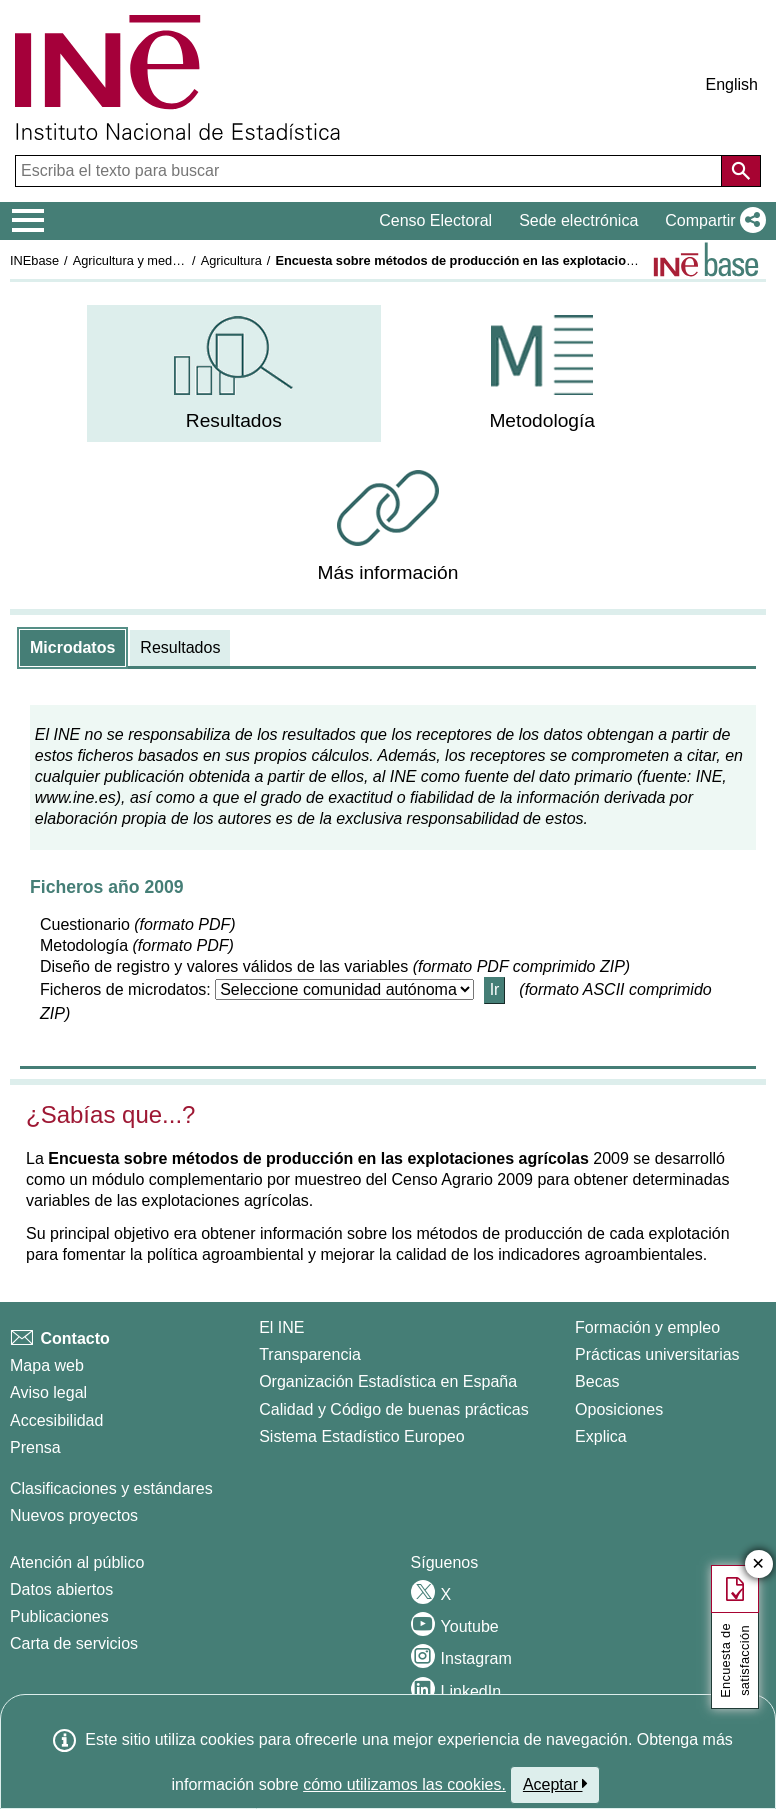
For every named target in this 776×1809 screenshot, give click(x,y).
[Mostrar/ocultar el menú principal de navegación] (28, 221)
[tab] (72, 648)
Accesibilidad (56, 1420)
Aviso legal (48, 1392)
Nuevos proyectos (74, 1515)
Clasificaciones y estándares (111, 1488)
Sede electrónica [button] (578, 220)
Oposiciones (619, 1409)
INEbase (34, 260)
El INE (281, 1327)
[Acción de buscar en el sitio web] (741, 171)
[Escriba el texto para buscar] (370, 171)
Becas (597, 1381)
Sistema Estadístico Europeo (361, 1436)
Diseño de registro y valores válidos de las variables (224, 966)
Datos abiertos (61, 1589)
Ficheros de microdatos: (125, 989)
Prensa (35, 1447)
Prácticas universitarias (657, 1354)
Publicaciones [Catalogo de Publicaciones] (59, 1616)
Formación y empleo (647, 1327)
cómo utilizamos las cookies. (404, 1784)
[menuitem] (233, 373)
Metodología (84, 945)
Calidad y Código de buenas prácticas (394, 1409)
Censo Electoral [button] (435, 220)
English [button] (732, 84)
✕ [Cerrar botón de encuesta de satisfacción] (758, 1564)
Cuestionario (85, 924)
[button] (711, 221)
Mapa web (47, 1365)
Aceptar (555, 1784)
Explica (601, 1436)
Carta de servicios (74, 1643)
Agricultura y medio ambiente (156, 260)
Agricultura (231, 260)
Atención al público (77, 1562)
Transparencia (310, 1354)
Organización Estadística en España (388, 1381)
